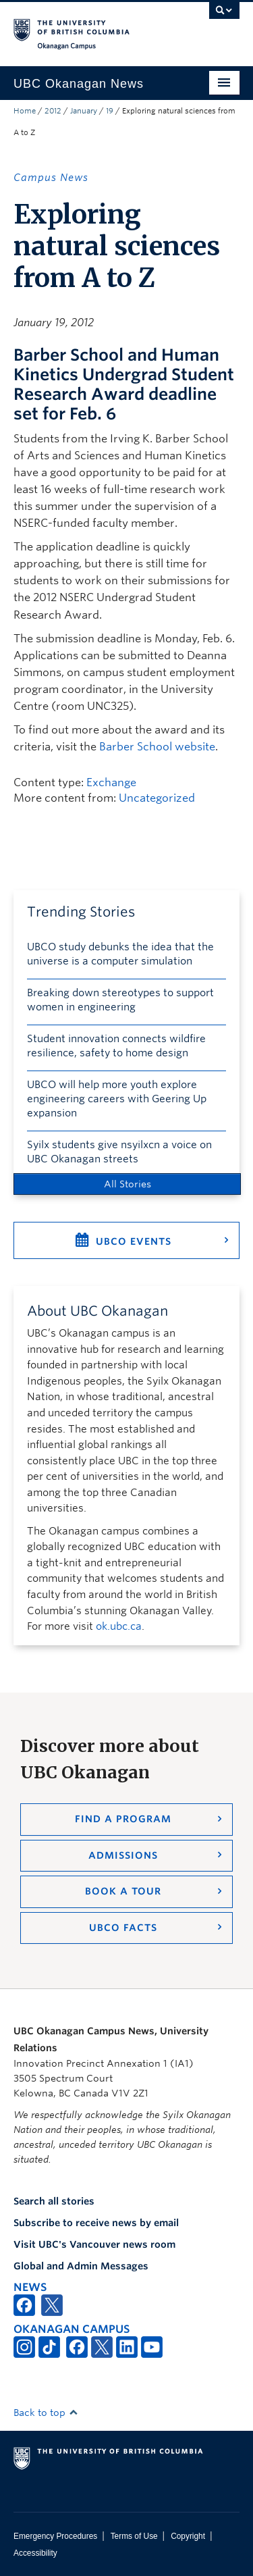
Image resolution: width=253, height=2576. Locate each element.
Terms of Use (134, 2536)
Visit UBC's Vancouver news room (94, 2244)
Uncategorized (157, 798)
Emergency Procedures (55, 2536)
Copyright (188, 2536)
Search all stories (53, 2201)
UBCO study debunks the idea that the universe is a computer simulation (120, 954)
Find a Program (123, 1818)
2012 (53, 110)
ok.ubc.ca (119, 1626)
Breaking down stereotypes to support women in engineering (120, 1000)
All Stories (127, 1184)
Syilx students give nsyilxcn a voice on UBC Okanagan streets (119, 1152)
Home (24, 110)
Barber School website (157, 746)
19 (109, 110)
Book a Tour (123, 1891)
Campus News (50, 178)
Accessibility (35, 2553)
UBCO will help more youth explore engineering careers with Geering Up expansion (116, 1099)
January (83, 110)
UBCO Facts (123, 1927)
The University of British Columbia (92, 27)
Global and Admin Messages (80, 2266)
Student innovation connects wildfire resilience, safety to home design (116, 1046)
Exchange (111, 782)
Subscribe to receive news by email (96, 2222)
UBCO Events (133, 1241)
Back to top (45, 2412)
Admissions (123, 1855)
